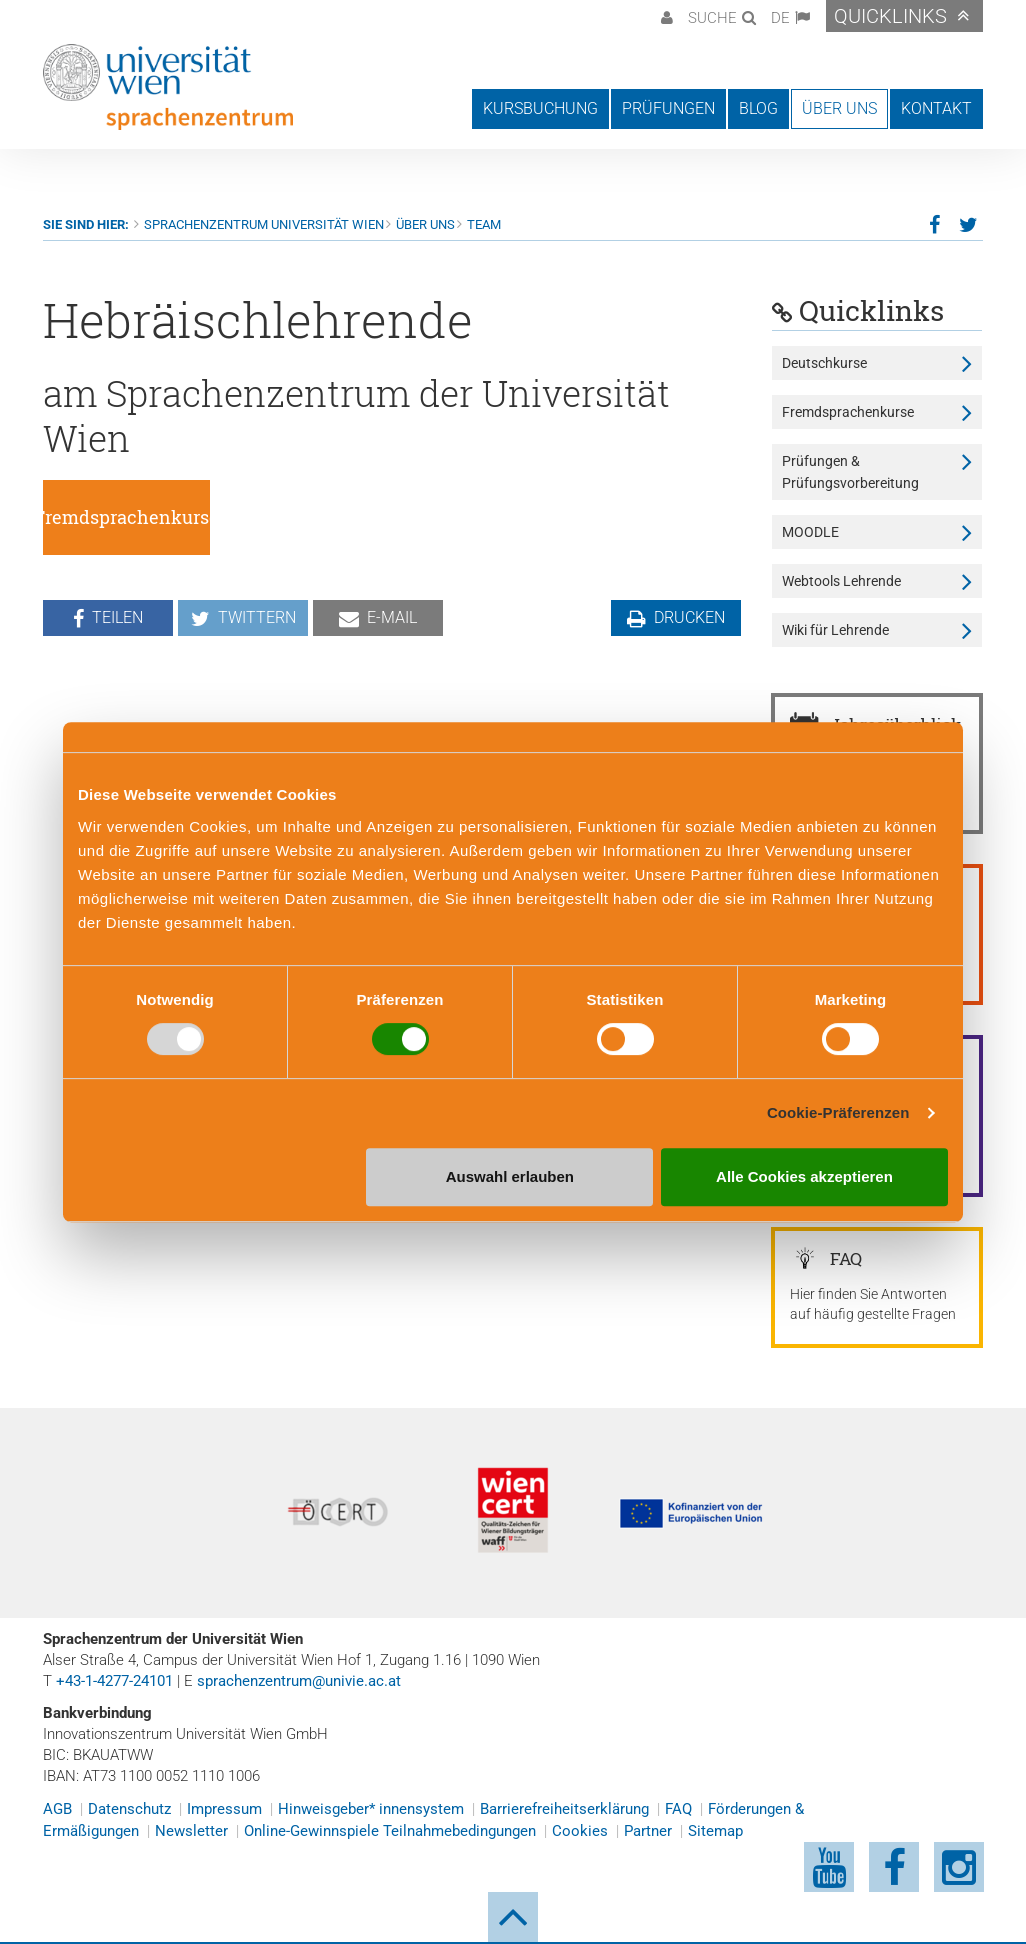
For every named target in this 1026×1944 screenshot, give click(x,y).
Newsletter (191, 1831)
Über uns (425, 224)
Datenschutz (129, 1809)
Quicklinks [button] (890, 16)
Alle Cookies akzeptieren (804, 1176)
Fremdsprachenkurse (848, 412)
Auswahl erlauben (510, 1176)
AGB (57, 1809)
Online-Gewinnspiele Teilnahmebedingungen (390, 1831)
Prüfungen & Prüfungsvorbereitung (850, 472)
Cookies (580, 1831)
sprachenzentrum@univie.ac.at (299, 1681)
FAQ (678, 1809)
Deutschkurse (824, 363)
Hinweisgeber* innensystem (371, 1809)
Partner (648, 1831)
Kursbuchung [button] (540, 108)
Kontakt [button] (936, 108)
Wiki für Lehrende (835, 630)
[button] (664, 16)
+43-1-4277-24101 (114, 1681)
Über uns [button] (839, 108)
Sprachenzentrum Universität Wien (264, 224)
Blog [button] (758, 108)
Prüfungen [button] (668, 108)
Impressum (224, 1809)
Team (484, 224)
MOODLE (810, 532)
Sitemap (715, 1831)
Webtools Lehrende (841, 581)
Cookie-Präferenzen (838, 1112)
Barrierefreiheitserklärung (564, 1809)
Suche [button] (712, 18)
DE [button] (780, 18)
